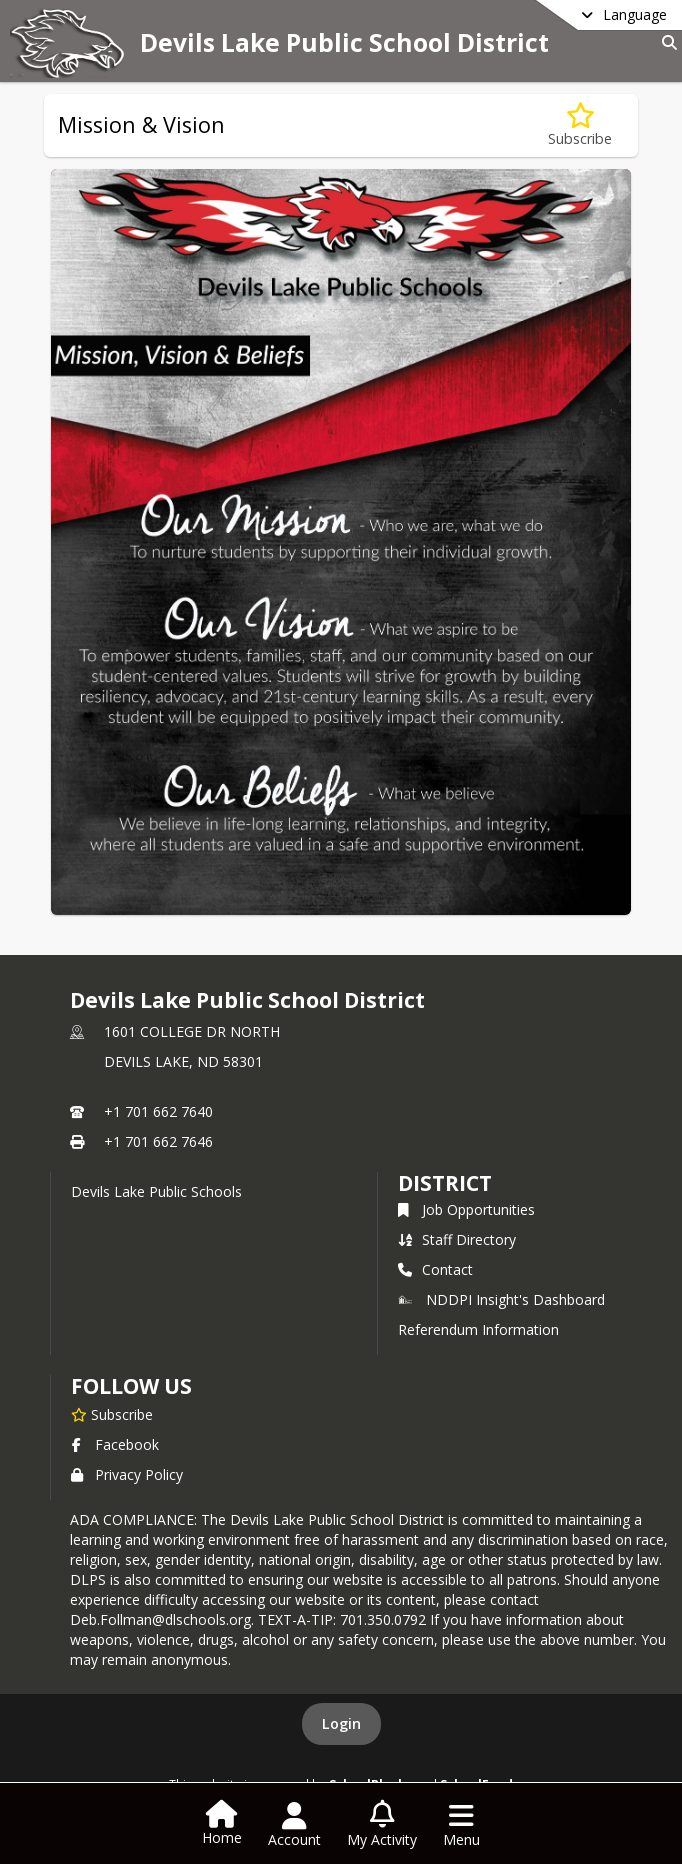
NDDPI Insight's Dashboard (501, 1299)
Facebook (115, 1444)
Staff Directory (457, 1239)
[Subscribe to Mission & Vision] (580, 125)
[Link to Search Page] (665, 42)
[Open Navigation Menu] (461, 1825)
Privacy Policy (127, 1474)
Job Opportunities (466, 1209)
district (445, 1183)
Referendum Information (478, 1329)
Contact (435, 1269)
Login (341, 1723)
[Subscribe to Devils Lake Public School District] (112, 1414)
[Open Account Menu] (294, 1825)
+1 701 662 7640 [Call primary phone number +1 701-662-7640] (158, 1111)
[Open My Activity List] (382, 1825)
